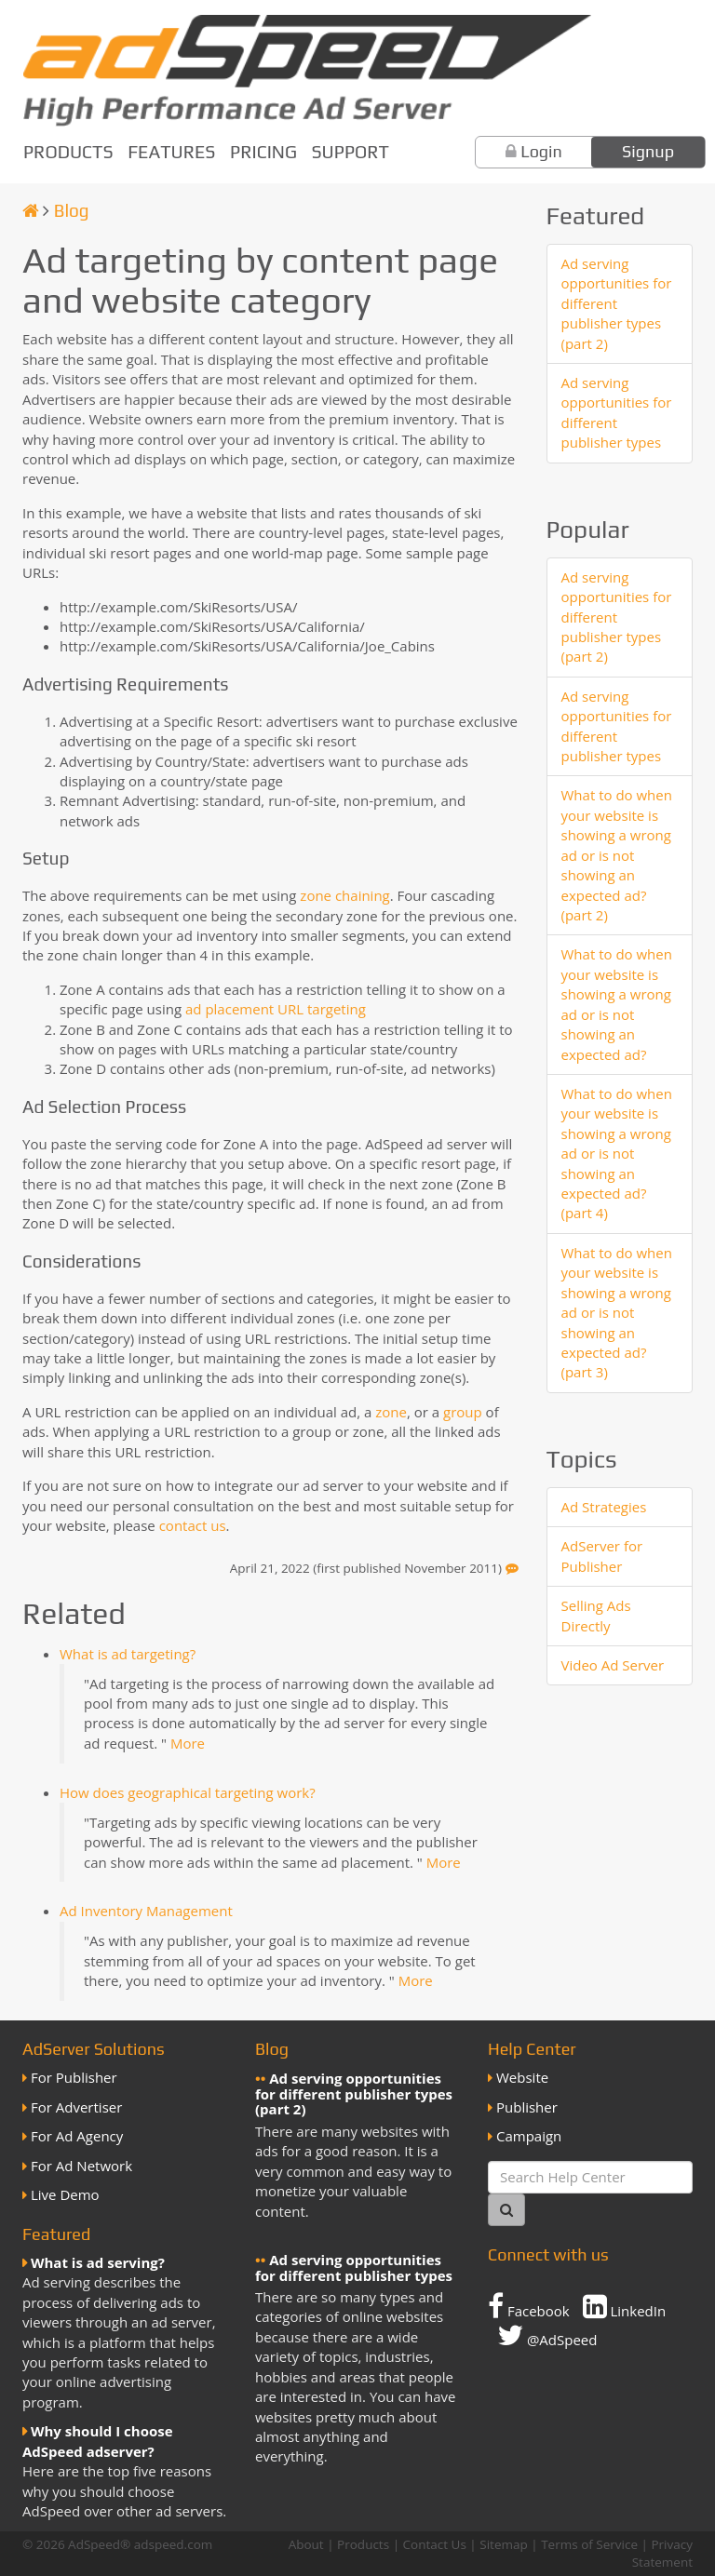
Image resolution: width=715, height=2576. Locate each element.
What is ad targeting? (128, 1653)
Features (171, 151)
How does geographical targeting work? (188, 1792)
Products (68, 151)
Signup (648, 151)
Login (541, 151)
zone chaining (344, 895)
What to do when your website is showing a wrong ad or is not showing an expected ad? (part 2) (616, 854)
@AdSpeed (547, 2335)
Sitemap (503, 2544)
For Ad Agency (77, 2136)
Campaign (528, 2136)
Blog (71, 210)
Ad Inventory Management (146, 1910)
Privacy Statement (662, 2553)
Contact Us (434, 2544)
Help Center (532, 2049)
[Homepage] (30, 210)
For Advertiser (76, 2107)
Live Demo (65, 2194)
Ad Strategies (604, 1506)
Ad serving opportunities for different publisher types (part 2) (616, 303)
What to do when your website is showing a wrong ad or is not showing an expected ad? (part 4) (616, 1153)
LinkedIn (625, 2306)
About (306, 2544)
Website (522, 2077)
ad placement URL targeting (275, 1009)
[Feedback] (512, 1568)
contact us (192, 1525)
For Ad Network (81, 2165)
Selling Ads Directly (596, 1615)
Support (350, 151)
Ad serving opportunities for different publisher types (616, 412)
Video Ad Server (613, 1665)
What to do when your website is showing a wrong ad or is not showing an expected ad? (616, 1004)
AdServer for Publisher (602, 1555)
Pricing (263, 151)
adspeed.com (173, 2544)
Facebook (529, 2306)
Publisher (527, 2107)
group (462, 1411)
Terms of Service (589, 2544)
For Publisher (74, 2077)
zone (391, 1411)
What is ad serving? (98, 2262)
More (187, 1743)
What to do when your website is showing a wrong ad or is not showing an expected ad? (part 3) (616, 1312)
